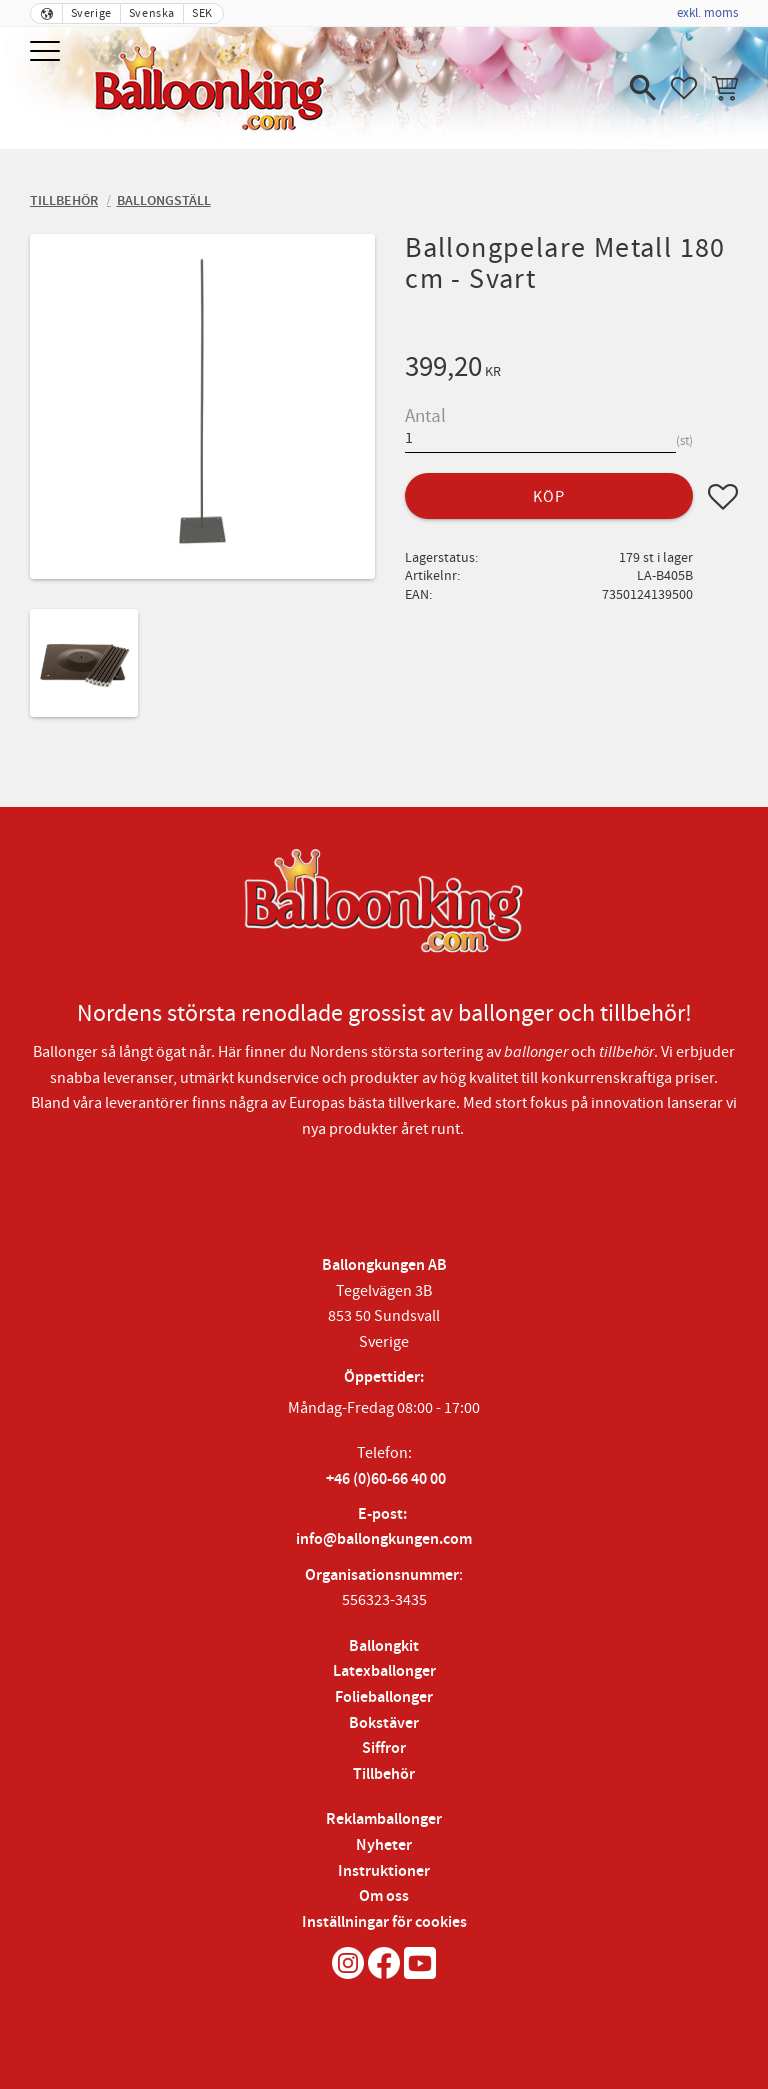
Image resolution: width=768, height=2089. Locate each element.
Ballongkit (384, 1646)
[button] (47, 52)
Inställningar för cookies (384, 1922)
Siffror (384, 1748)
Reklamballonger (384, 1819)
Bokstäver (384, 1723)
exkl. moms (707, 13)
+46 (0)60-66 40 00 (386, 1479)
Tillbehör (384, 1774)
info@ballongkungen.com (384, 1539)
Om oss (384, 1896)
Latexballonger (384, 1671)
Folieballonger (384, 1697)
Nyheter (384, 1845)
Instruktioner (384, 1871)
